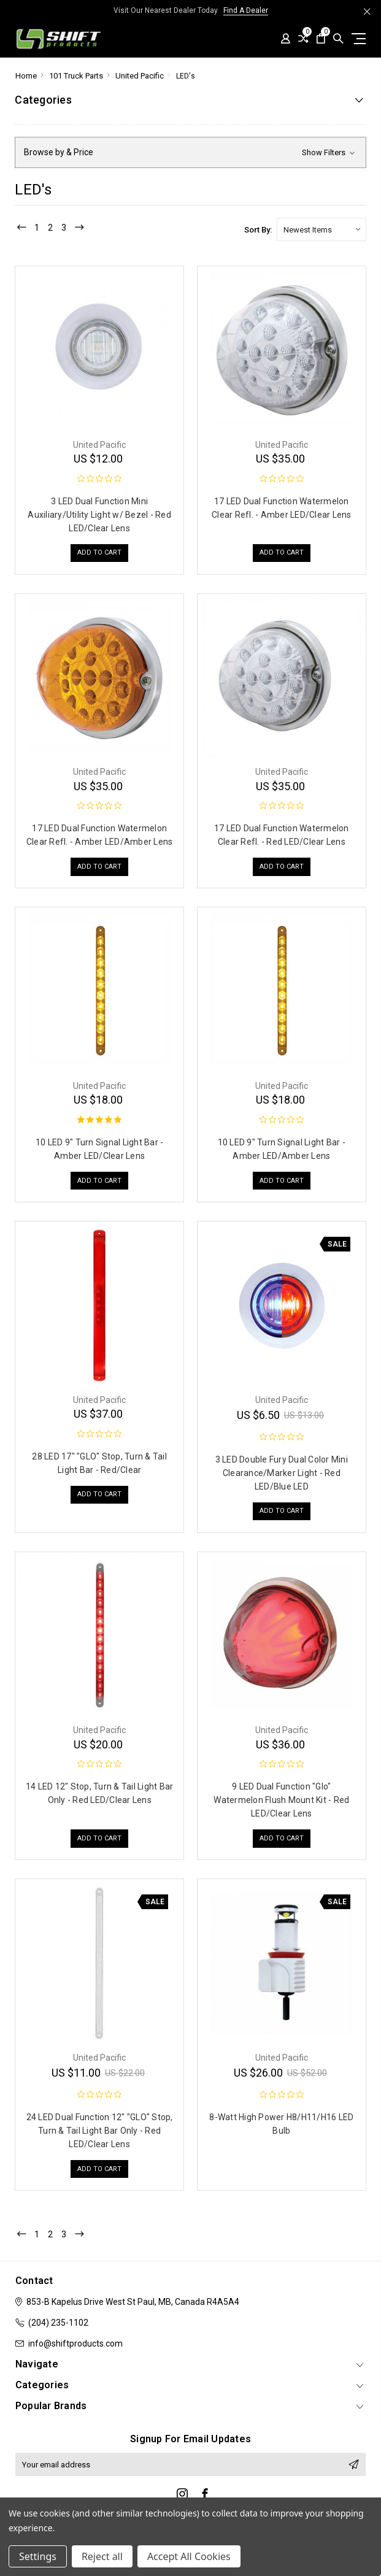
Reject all (102, 2556)
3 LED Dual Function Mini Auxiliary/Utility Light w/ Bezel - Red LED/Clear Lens (99, 514)
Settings (37, 2556)
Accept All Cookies (189, 2556)
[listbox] (321, 229)
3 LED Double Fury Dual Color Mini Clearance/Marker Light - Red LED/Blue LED (281, 1473)
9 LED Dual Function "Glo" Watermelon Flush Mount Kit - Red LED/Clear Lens (281, 1800)
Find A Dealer (245, 10)
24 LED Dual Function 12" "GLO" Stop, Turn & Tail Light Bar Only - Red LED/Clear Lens (99, 2130)
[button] (190, 152)
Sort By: (258, 229)
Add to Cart (99, 554)
